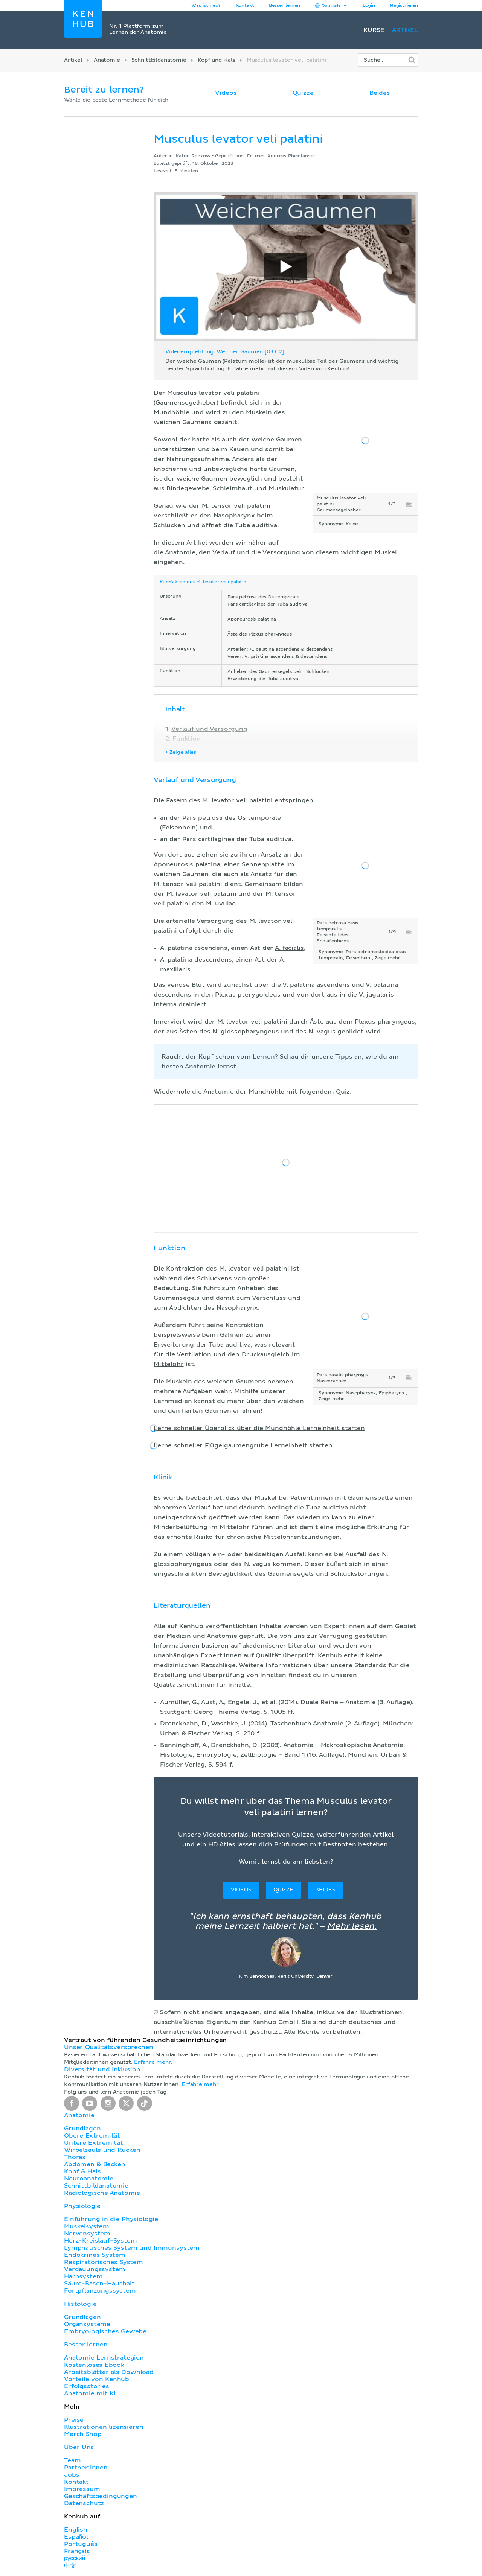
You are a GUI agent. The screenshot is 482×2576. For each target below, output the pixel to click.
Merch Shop (83, 2434)
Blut (198, 985)
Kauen (239, 449)
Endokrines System (94, 2255)
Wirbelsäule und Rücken (102, 2150)
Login (369, 5)
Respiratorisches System (103, 2262)
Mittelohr (169, 1364)
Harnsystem (83, 2276)
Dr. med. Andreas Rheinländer (281, 156)
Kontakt (76, 2482)
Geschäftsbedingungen (100, 2496)
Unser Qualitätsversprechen (108, 2047)
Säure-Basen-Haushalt (99, 2284)
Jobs (71, 2475)
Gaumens (197, 422)
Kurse (373, 30)
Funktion (186, 739)
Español (76, 2537)
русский (74, 2558)
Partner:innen (86, 2468)
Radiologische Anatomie (102, 2193)
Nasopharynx (234, 516)
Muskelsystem (86, 2226)
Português (81, 2544)
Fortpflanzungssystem (100, 2291)
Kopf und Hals (216, 60)
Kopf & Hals (82, 2171)
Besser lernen (284, 5)
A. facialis (289, 948)
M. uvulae (221, 904)
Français (77, 2551)
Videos (225, 93)
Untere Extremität (93, 2143)
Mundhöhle (171, 412)
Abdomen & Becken (94, 2164)
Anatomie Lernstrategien (104, 2358)
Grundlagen (82, 2129)
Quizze (303, 93)
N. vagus (321, 1032)
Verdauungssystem (94, 2269)
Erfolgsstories (86, 2386)
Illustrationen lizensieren (103, 2427)
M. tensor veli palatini (236, 506)
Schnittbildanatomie (158, 60)
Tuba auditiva (256, 525)
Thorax (75, 2157)
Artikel (405, 30)
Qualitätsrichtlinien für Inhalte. (203, 1685)
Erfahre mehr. (153, 2062)
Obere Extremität (92, 2136)
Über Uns (79, 2447)
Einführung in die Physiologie (111, 2219)
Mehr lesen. (352, 1926)
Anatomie (107, 60)
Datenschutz (84, 2503)
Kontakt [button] (245, 5)
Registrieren (404, 5)
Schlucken (169, 525)
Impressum (82, 2489)
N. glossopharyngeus (245, 1032)
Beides (379, 93)
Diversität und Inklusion (102, 2069)
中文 (70, 2566)
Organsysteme (87, 2324)
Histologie (80, 2304)
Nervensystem (87, 2234)
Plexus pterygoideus (248, 995)
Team (72, 2460)
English (75, 2530)
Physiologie (82, 2206)
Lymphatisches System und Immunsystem (132, 2248)
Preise (74, 2420)
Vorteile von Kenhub (96, 2379)
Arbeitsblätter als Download (109, 2372)
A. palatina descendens (196, 960)
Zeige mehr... (389, 958)
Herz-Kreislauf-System (100, 2241)
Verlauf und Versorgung (209, 729)
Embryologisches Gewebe (105, 2331)
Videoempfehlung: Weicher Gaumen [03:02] (224, 352)
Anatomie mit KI (90, 2393)
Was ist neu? (205, 5)
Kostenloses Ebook (94, 2365)
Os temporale (259, 818)
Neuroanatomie (88, 2179)
